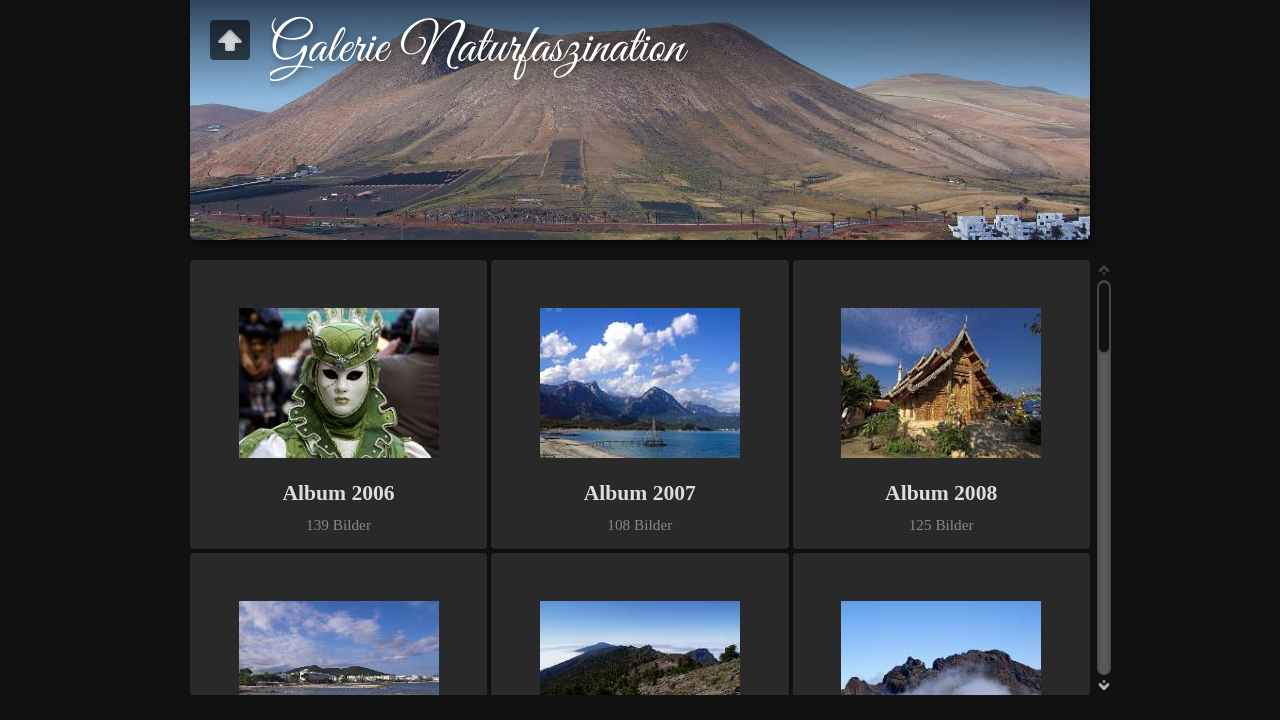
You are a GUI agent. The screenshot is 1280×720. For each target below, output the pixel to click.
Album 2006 (338, 493)
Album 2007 (640, 493)
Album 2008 (941, 493)
